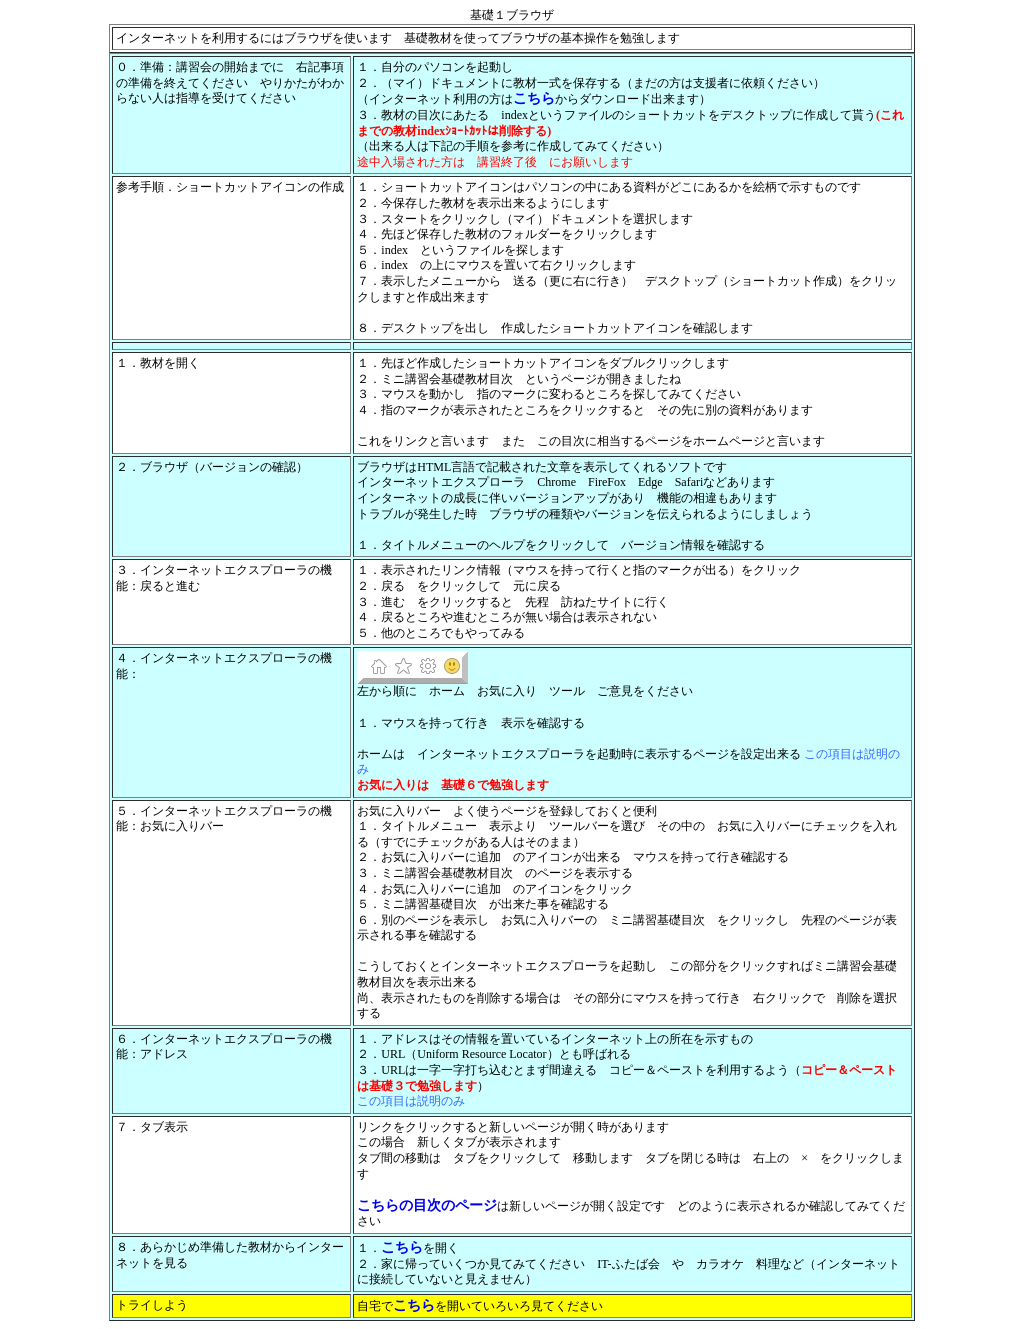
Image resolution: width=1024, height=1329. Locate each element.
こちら (534, 98)
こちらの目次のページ (427, 1205)
